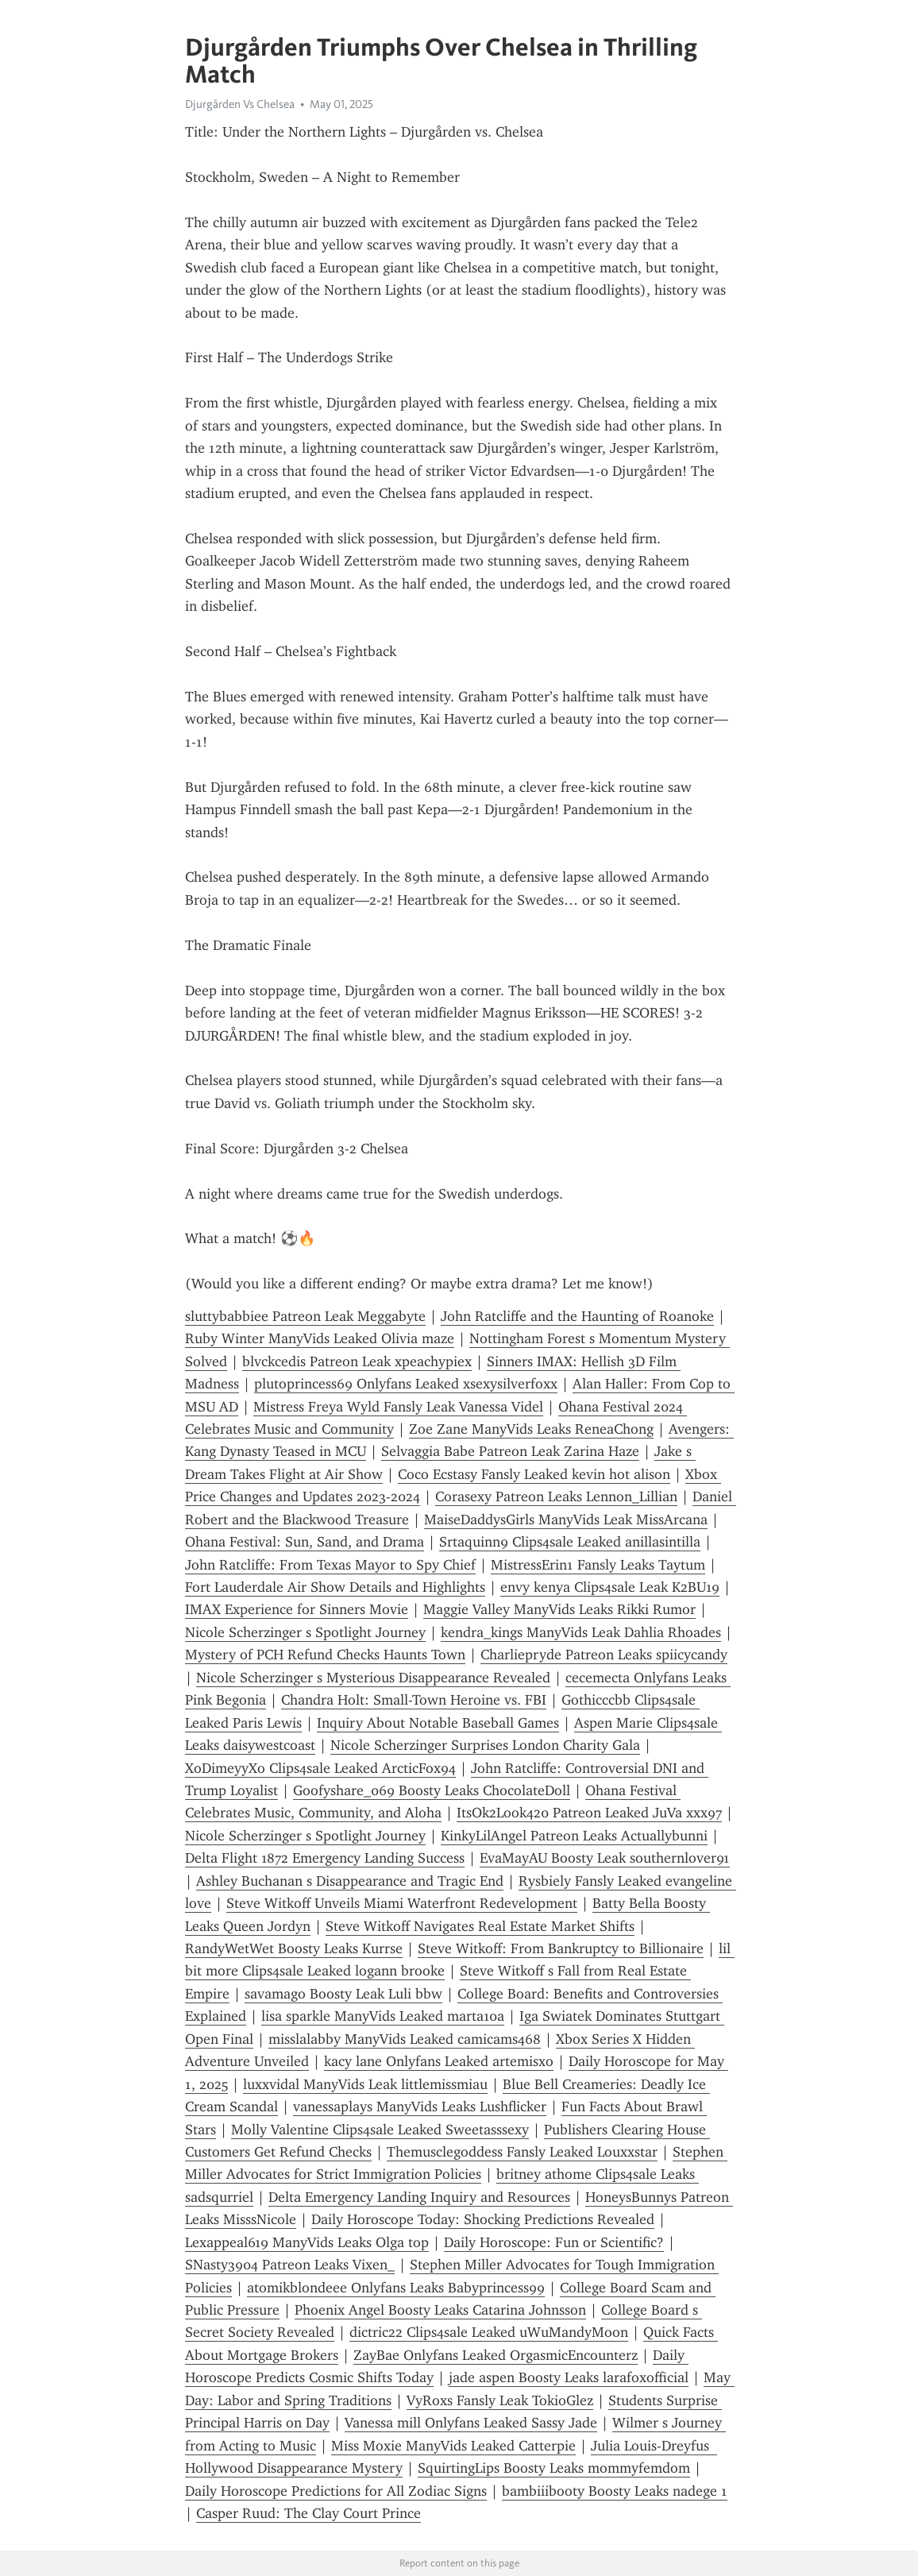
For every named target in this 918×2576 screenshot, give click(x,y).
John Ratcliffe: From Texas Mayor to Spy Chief (330, 1565)
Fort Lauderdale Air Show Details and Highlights (335, 1587)
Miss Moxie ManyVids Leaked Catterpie (453, 2445)
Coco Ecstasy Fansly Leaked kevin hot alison (534, 1474)
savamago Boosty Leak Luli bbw (343, 1993)
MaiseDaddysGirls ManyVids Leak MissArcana (566, 1519)
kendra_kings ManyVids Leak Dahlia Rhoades (581, 1632)
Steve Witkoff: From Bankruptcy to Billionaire (561, 1948)
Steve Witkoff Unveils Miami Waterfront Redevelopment (401, 1903)
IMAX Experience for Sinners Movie (296, 1609)
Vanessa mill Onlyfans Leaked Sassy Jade (471, 2422)
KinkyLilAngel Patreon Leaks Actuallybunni (574, 1835)
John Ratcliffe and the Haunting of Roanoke (577, 1316)
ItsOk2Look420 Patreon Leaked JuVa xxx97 (589, 1812)
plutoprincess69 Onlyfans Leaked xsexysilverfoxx (405, 1383)
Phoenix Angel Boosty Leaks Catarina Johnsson (440, 2310)
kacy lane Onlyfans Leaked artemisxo (439, 2061)
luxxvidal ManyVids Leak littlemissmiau (365, 2084)
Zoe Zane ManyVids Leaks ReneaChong (531, 1429)
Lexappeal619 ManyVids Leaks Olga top (307, 2242)
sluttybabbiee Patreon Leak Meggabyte (305, 1316)
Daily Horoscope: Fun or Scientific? (554, 2242)
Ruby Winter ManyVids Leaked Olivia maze (319, 1338)
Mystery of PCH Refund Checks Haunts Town (325, 1654)
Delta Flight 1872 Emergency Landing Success (325, 1858)
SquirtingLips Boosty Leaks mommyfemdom (554, 2468)
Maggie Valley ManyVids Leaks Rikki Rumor (559, 1609)
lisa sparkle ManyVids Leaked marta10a (382, 2016)
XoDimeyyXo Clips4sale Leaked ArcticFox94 (320, 1768)
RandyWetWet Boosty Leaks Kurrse (294, 1948)
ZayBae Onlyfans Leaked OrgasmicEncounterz (495, 2355)
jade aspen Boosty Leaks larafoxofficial (568, 2377)
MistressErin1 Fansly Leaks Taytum (598, 1565)
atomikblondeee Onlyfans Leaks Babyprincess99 (396, 2287)
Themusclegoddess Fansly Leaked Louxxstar (522, 2152)
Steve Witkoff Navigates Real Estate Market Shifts (480, 1926)
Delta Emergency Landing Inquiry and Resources (419, 2197)
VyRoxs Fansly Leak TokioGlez (500, 2400)
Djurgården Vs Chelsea (240, 104)
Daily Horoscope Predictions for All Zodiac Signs (336, 2491)
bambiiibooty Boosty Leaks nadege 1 (614, 2491)
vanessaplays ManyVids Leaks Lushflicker (419, 2106)
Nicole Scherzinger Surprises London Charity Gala (485, 1745)
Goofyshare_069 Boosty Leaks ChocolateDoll (431, 1790)
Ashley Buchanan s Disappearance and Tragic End (349, 1881)
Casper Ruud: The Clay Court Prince (308, 2513)
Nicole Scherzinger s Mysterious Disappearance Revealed (373, 1677)
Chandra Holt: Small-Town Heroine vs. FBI (413, 1700)
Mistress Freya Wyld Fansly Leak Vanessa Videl (398, 1406)
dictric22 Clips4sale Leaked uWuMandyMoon (488, 2332)
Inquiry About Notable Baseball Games (438, 1723)
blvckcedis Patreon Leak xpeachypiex (357, 1361)
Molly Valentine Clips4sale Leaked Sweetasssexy (380, 2129)
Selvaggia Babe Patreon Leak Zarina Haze (510, 1451)
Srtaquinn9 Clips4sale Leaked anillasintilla (569, 1542)
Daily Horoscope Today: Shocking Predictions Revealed (482, 2219)
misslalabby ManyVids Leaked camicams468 (404, 2039)
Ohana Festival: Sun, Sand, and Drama (304, 1542)
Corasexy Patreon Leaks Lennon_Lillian (556, 1496)
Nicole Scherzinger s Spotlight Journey (305, 1632)
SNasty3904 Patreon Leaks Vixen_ (290, 2264)
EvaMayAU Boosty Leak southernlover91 (605, 1858)
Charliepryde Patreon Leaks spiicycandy (603, 1654)
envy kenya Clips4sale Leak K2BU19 (609, 1587)
